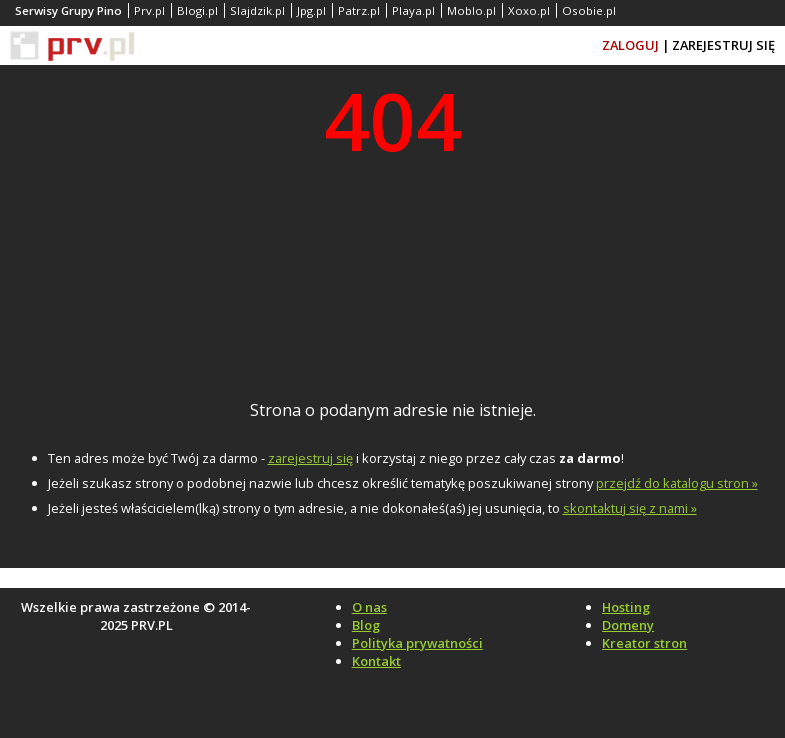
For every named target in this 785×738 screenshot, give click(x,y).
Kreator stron (644, 643)
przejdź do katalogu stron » (677, 483)
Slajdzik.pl (257, 10)
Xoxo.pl (529, 10)
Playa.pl (413, 10)
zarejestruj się (310, 458)
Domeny (628, 625)
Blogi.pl (197, 10)
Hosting (626, 607)
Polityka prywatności (417, 643)
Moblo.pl (471, 10)
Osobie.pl (589, 10)
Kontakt (376, 661)
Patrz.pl (359, 10)
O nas (369, 607)
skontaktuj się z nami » (630, 508)
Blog (366, 625)
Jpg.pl (311, 10)
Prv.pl (149, 10)
